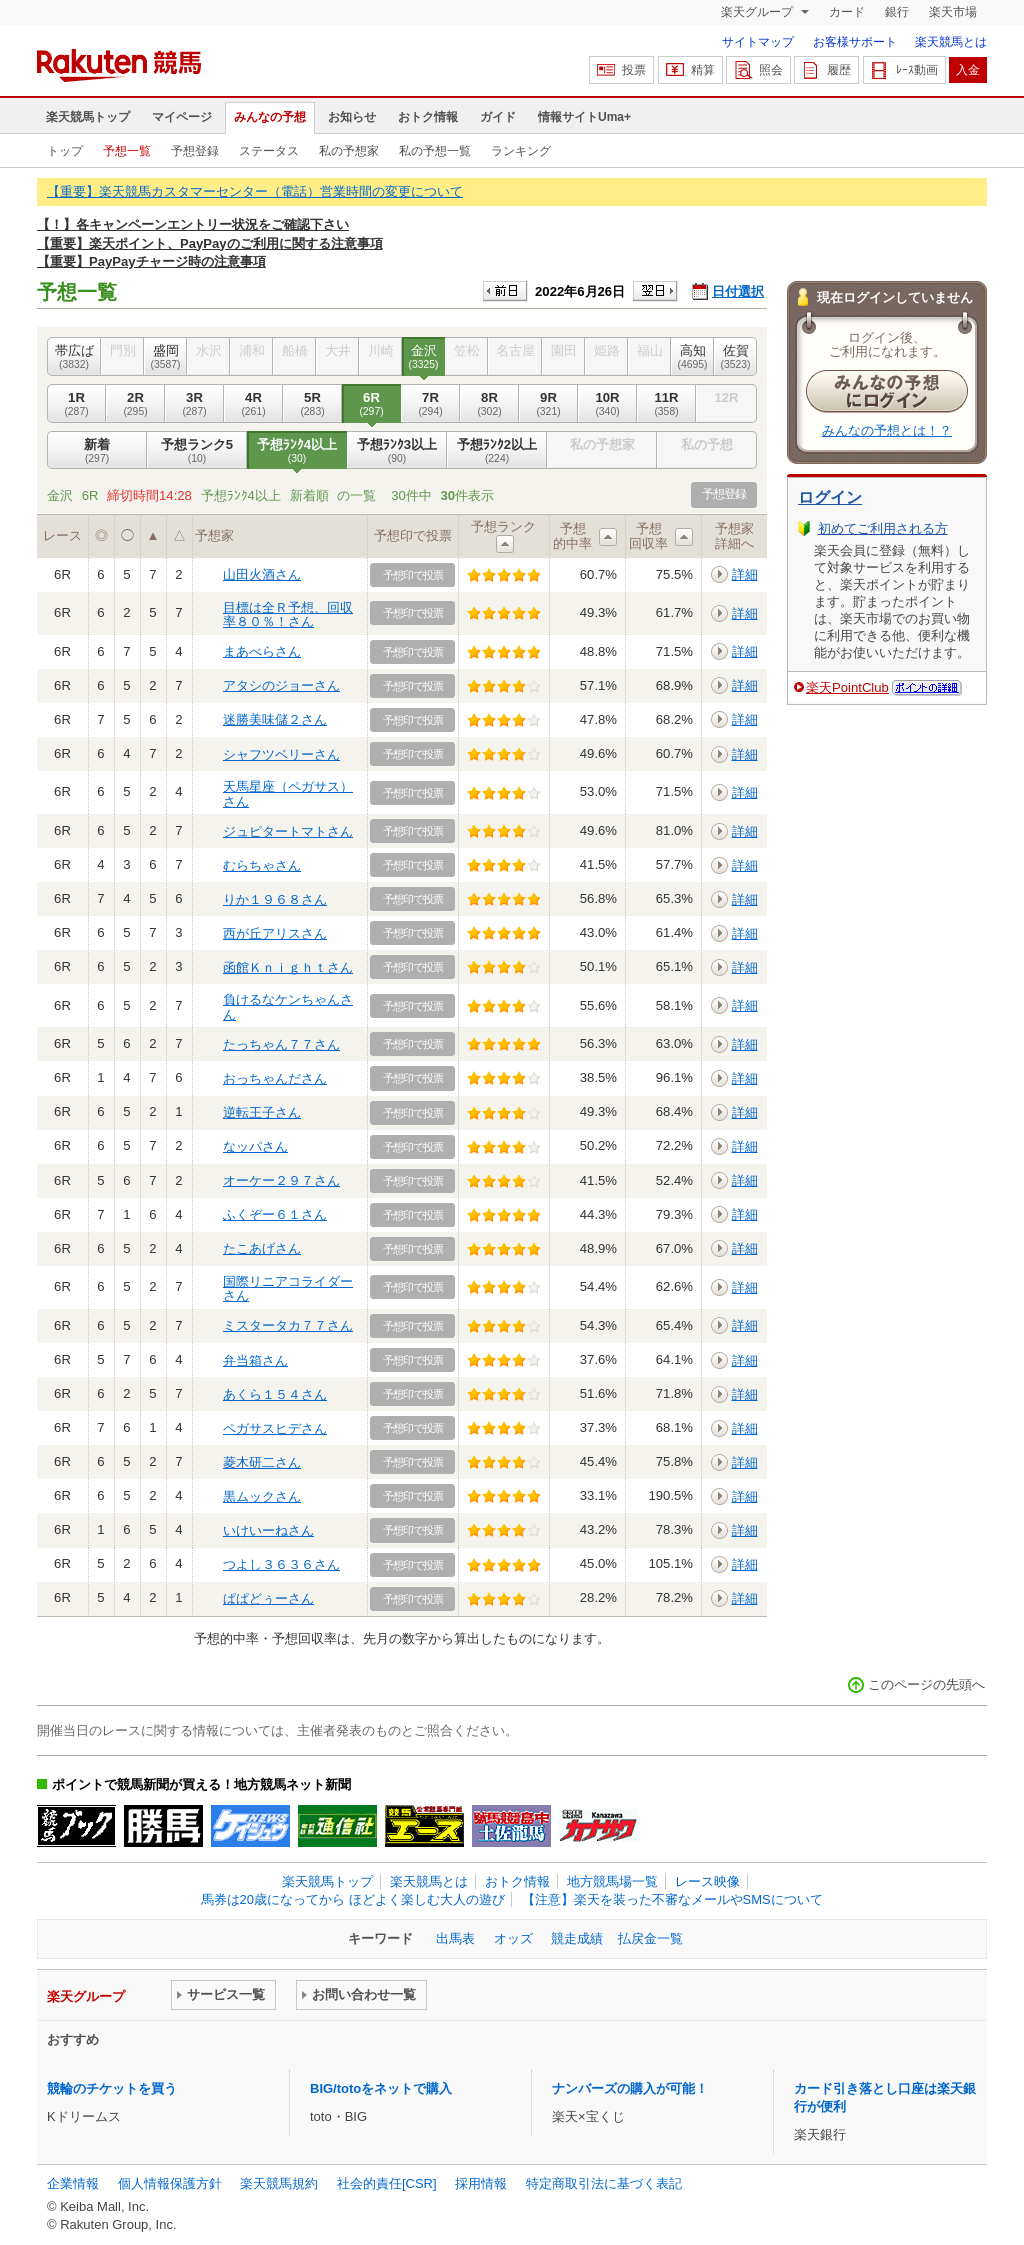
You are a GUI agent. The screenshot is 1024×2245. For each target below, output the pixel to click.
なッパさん (255, 1146)
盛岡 (165, 357)
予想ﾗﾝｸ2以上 (497, 451)
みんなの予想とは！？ (887, 430)
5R (312, 404)
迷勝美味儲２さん (275, 719)
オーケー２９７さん (281, 1180)
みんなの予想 (270, 117)
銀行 (897, 12)
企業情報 (73, 2183)
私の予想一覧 (435, 151)
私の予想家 (349, 151)
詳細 (745, 574)
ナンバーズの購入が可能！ (630, 2088)
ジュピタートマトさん (288, 831)
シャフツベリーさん (281, 754)
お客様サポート (855, 42)
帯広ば (74, 357)
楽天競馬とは (951, 42)
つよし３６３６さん (281, 1564)
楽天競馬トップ (88, 117)
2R (135, 404)
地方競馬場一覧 (612, 1881)
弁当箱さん (255, 1360)
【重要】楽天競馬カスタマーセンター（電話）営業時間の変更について (255, 191)
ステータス (269, 151)
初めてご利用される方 (883, 528)
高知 (692, 357)
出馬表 (455, 1938)
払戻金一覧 (650, 1938)
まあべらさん (262, 651)
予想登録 (195, 151)
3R (194, 404)
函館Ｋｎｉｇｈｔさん (288, 967)
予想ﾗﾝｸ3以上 (397, 451)
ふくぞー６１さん (275, 1214)
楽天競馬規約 (279, 2183)
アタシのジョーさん (281, 685)
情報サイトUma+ (584, 117)
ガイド (498, 117)
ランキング (521, 151)
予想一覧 (127, 151)
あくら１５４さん (275, 1394)
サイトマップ (758, 42)
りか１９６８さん (275, 899)
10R (607, 404)
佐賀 (735, 357)
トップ (65, 151)
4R (253, 404)
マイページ (182, 117)
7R (430, 404)
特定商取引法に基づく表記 (604, 2183)
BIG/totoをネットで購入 (381, 2088)
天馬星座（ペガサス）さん (288, 793)
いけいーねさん (268, 1530)
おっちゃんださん (275, 1078)
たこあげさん (262, 1248)
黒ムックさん (262, 1496)
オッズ (513, 1938)
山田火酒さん (262, 574)
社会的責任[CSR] (387, 2183)
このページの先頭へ (926, 1684)
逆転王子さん (262, 1112)
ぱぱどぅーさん (268, 1598)
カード (847, 12)
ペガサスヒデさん (275, 1428)
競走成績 (577, 1938)
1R (76, 404)
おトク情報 (428, 117)
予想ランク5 (197, 451)
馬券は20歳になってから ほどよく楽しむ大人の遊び (353, 1899)
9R (548, 404)
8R (489, 404)
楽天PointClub (847, 687)
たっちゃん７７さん (281, 1044)
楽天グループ (758, 12)
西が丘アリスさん (275, 933)
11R (666, 404)
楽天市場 (953, 12)
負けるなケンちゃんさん (288, 1006)
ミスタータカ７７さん (288, 1325)
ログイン (830, 497)
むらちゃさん (262, 865)
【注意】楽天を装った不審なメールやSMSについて (672, 1899)
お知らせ (352, 117)
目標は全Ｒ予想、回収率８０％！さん (288, 614)
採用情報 (481, 2183)
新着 (97, 451)
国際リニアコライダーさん (288, 1288)
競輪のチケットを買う (112, 2088)
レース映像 (707, 1881)
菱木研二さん (262, 1462)
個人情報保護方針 (170, 2183)
